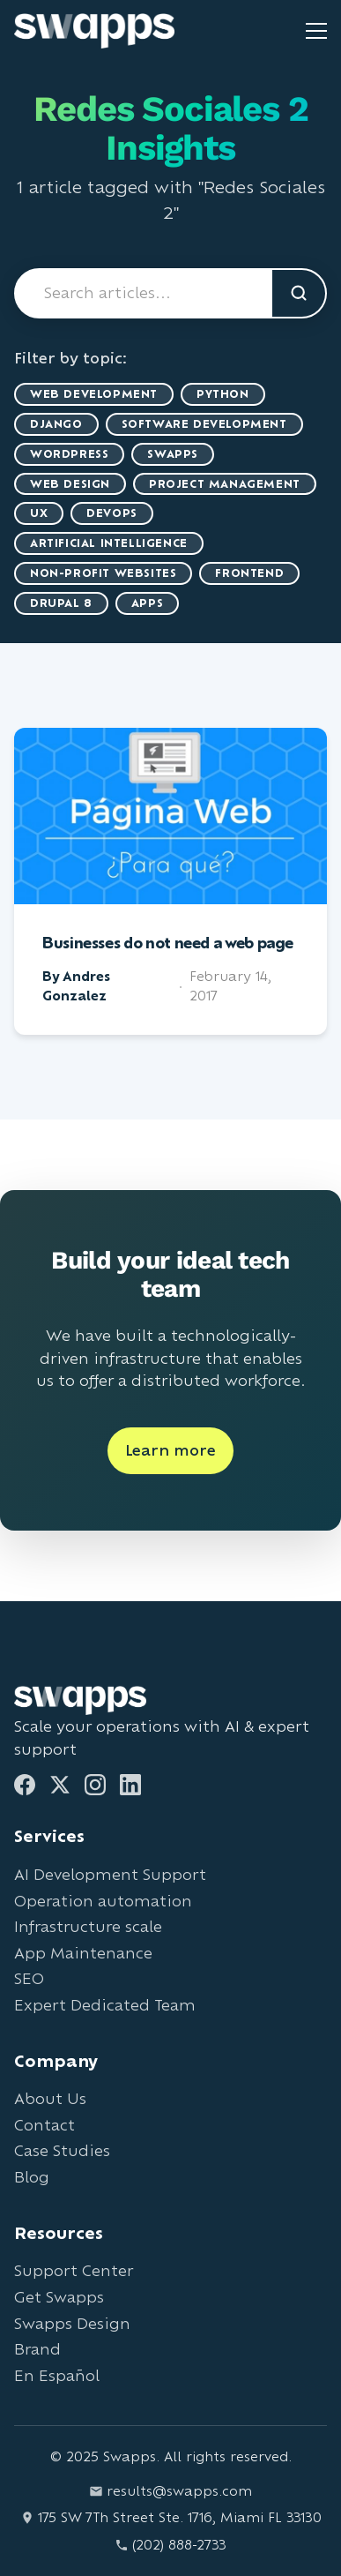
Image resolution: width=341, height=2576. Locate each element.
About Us (50, 2098)
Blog (31, 2177)
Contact (44, 2124)
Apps (147, 603)
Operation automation (103, 1900)
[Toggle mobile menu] (316, 30)
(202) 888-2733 (170, 2544)
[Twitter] (59, 1784)
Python (222, 394)
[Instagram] (95, 1784)
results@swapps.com (170, 2490)
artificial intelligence (109, 543)
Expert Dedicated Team (105, 2005)
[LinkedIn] (130, 1784)
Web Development (94, 394)
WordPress (69, 454)
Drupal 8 (61, 603)
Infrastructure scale (88, 1926)
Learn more (170, 1450)
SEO (29, 1978)
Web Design (70, 483)
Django (56, 424)
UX (39, 513)
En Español (57, 2375)
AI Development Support (110, 1874)
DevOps (111, 513)
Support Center (73, 2270)
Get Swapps (59, 2297)
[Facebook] (24, 1784)
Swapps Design (72, 2323)
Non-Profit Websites (103, 573)
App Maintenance (83, 1952)
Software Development (204, 424)
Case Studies (62, 2150)
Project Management (224, 483)
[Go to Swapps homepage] (94, 31)
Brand (37, 2349)
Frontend (249, 573)
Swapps (172, 454)
